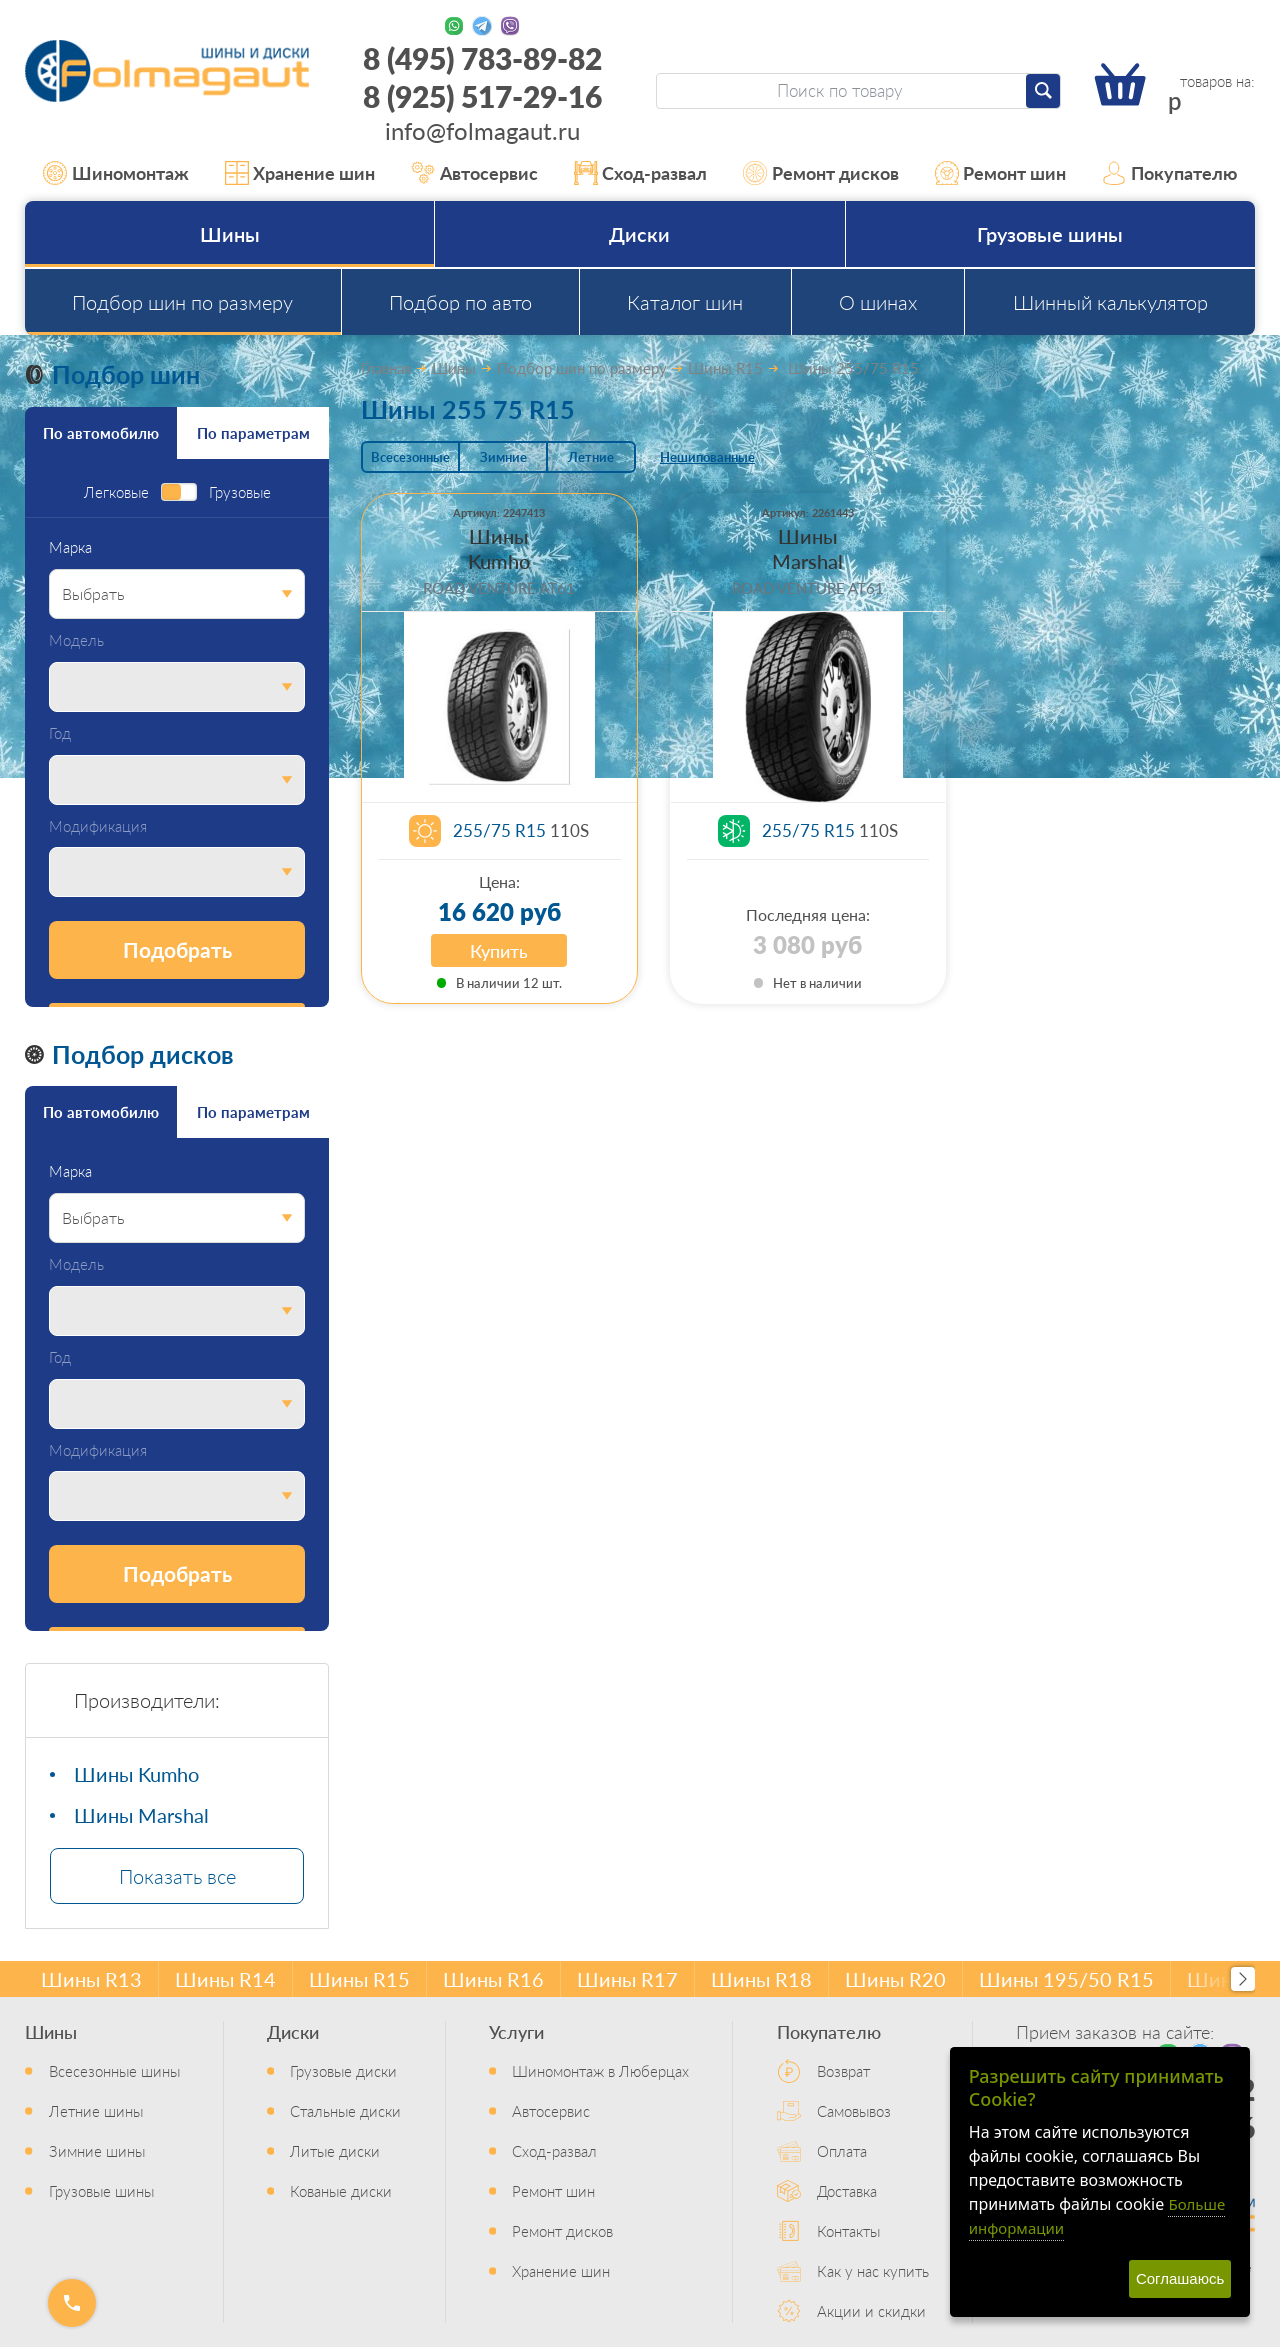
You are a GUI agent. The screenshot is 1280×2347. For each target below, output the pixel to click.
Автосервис (474, 173)
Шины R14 (225, 1979)
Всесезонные (410, 456)
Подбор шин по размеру (182, 302)
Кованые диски (341, 2190)
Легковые (116, 492)
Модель (76, 640)
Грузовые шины (1050, 234)
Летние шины (96, 2110)
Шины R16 (493, 1979)
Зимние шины (97, 2150)
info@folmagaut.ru (482, 130)
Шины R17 (627, 1979)
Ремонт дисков (821, 173)
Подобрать (177, 949)
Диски (639, 234)
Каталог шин (685, 302)
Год (60, 733)
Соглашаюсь (1180, 2278)
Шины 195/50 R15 (1066, 1979)
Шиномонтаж (116, 173)
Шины (230, 234)
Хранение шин (300, 173)
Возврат (843, 2070)
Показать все (177, 1876)
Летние (591, 456)
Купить (499, 950)
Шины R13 (91, 1979)
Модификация (98, 826)
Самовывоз (854, 2110)
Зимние (503, 456)
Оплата (842, 2150)
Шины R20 (895, 1979)
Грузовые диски (343, 2070)
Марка (70, 547)
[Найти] (1043, 91)
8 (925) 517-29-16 (482, 96)
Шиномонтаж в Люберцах (600, 2070)
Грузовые (240, 492)
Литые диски (335, 2150)
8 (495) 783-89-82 (482, 58)
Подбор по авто (460, 302)
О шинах (878, 302)
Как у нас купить (873, 2270)
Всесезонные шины (114, 2070)
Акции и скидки (871, 2310)
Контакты (848, 2230)
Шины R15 (359, 1979)
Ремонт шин (1001, 173)
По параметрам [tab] (253, 432)
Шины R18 (761, 1979)
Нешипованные (707, 457)
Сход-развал (641, 173)
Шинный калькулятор (1110, 302)
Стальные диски (345, 2110)
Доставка (847, 2190)
